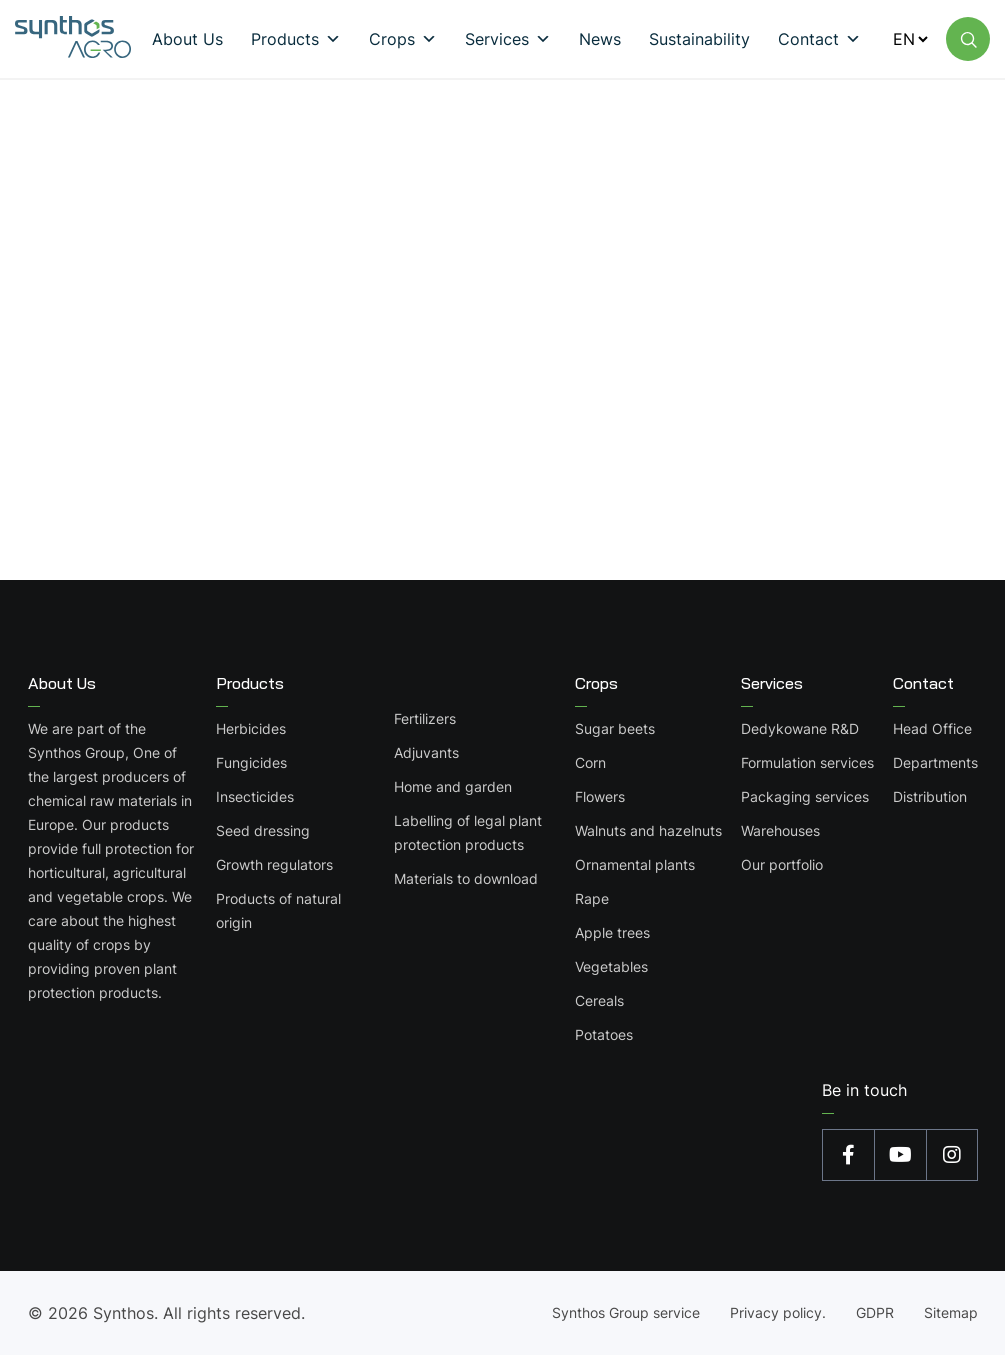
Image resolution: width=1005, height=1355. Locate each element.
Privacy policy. (778, 1312)
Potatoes (604, 1034)
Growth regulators (274, 864)
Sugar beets (615, 728)
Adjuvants (426, 752)
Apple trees (612, 932)
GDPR (875, 1312)
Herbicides (251, 728)
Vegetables (611, 966)
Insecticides (255, 796)
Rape (592, 898)
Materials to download (466, 878)
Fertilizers (425, 718)
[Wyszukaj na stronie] (968, 39)
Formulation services (807, 762)
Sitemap (951, 1312)
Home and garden (453, 786)
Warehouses (780, 830)
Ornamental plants (635, 864)
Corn (590, 762)
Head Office (932, 728)
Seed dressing (263, 830)
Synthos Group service (626, 1312)
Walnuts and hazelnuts (648, 830)
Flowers (600, 796)
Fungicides (251, 762)
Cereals (599, 1000)
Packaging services (805, 796)
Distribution (930, 796)
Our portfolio (782, 864)
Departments (935, 762)
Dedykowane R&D (800, 728)
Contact (923, 683)
